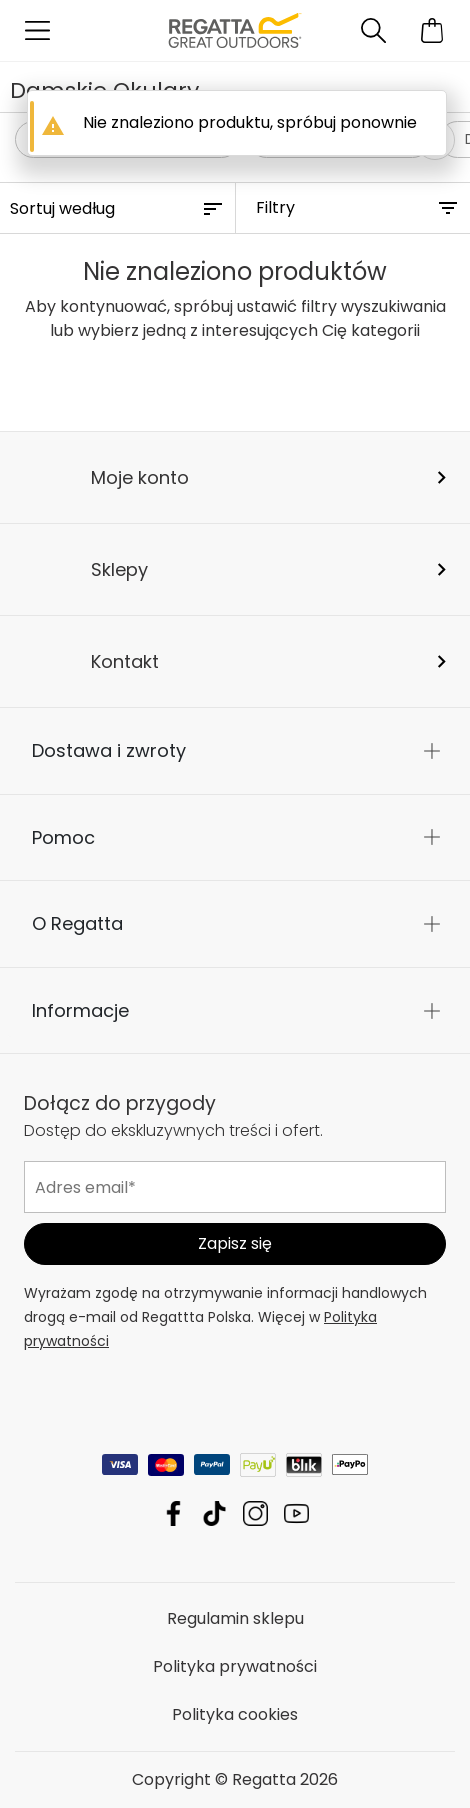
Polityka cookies (235, 1714)
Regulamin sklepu (235, 1618)
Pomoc (63, 837)
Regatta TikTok (214, 1513)
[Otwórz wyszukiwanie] (373, 30)
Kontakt (125, 661)
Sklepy (119, 569)
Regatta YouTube (296, 1513)
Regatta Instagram (255, 1513)
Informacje (80, 1010)
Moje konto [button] (140, 477)
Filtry (275, 207)
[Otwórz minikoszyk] (432, 30)
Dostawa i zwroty (109, 750)
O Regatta (77, 923)
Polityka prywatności (235, 1666)
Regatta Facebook (173, 1513)
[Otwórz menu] (37, 30)
